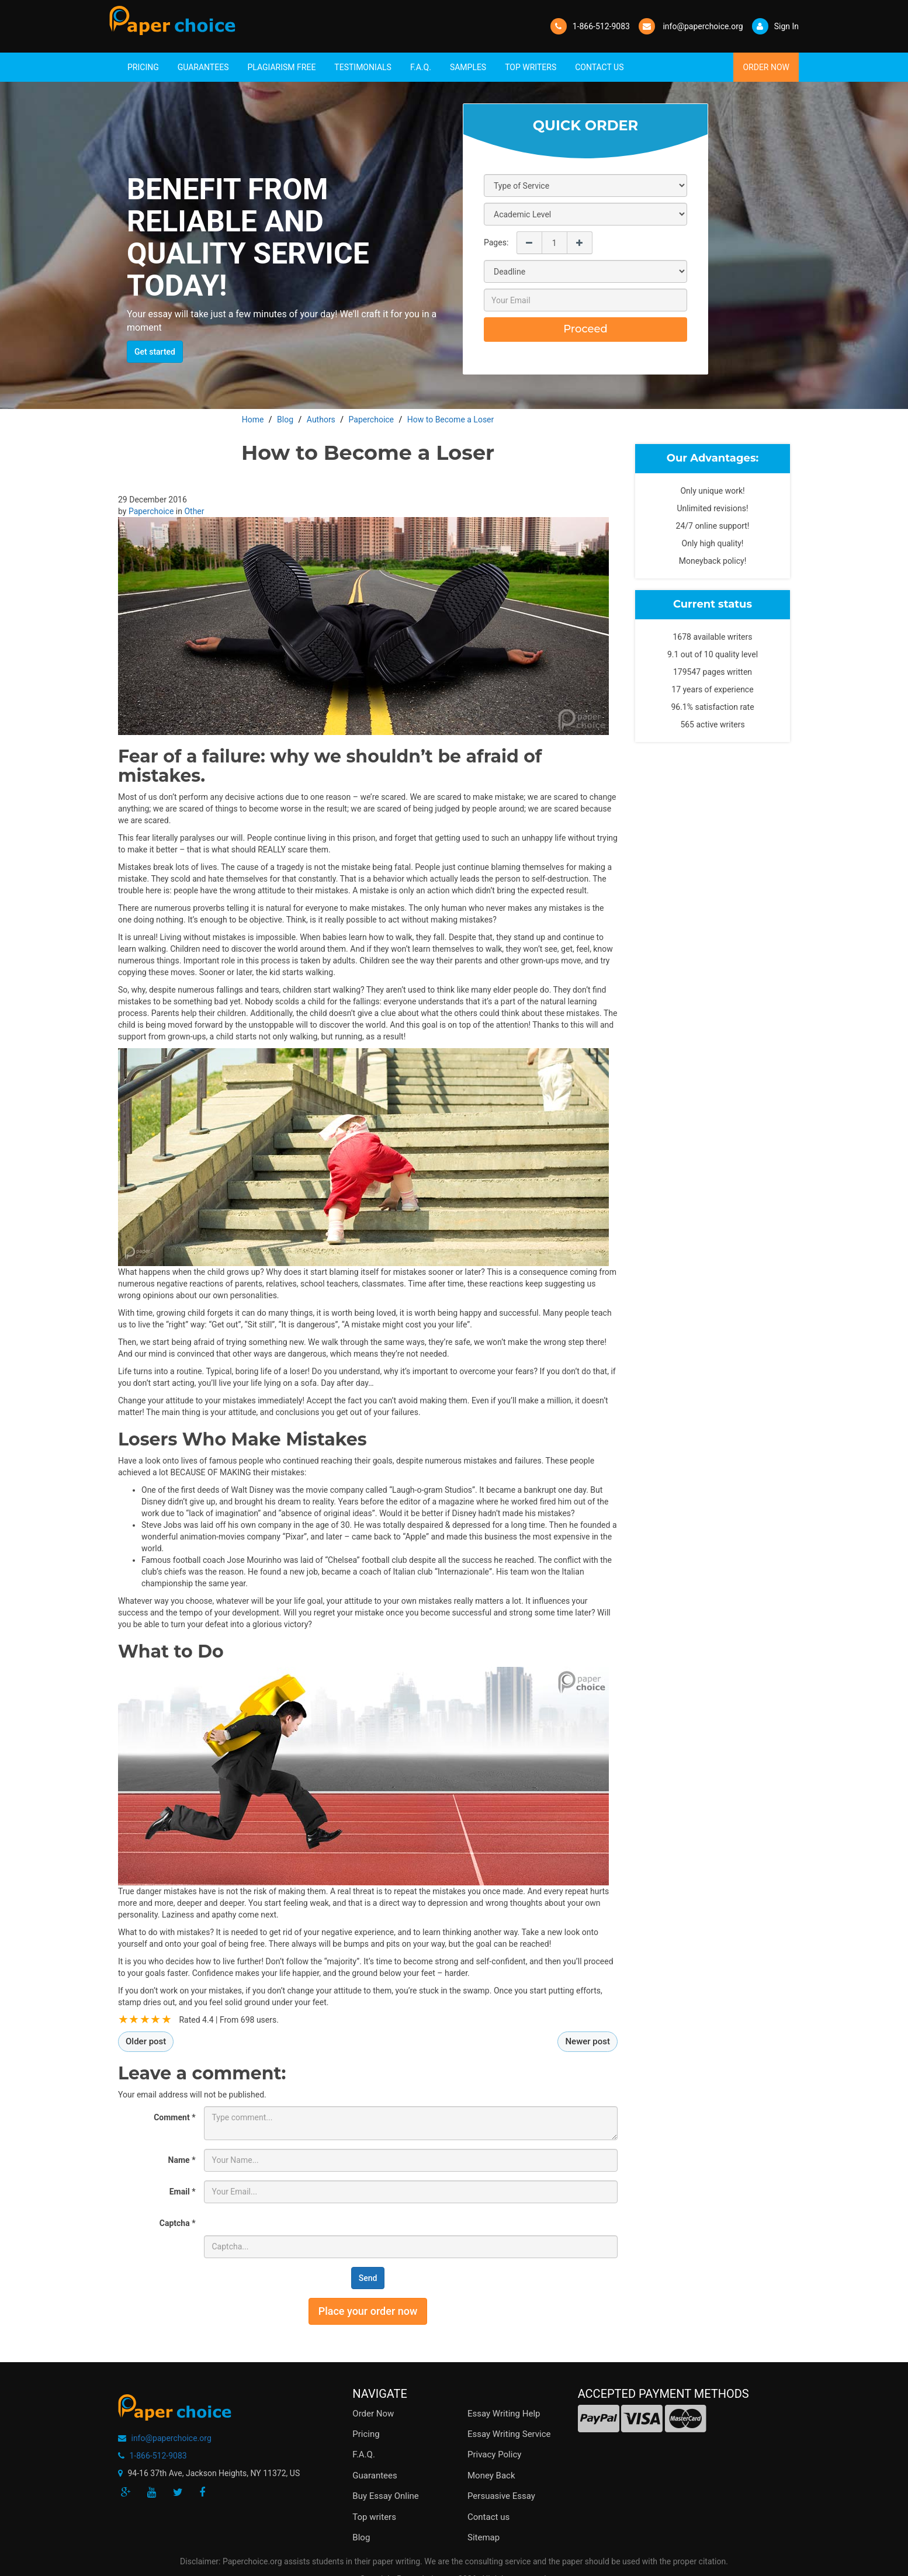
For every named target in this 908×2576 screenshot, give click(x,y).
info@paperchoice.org (171, 2438)
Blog (361, 2537)
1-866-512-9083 (601, 26)
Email (182, 2191)
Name (182, 2160)
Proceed (585, 329)
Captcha (178, 2223)
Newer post (587, 2041)
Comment (174, 2117)
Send (368, 2278)
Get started (154, 351)
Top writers (374, 2517)
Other (194, 511)
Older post (146, 2041)
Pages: (496, 242)
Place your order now (368, 2311)
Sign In (775, 26)
